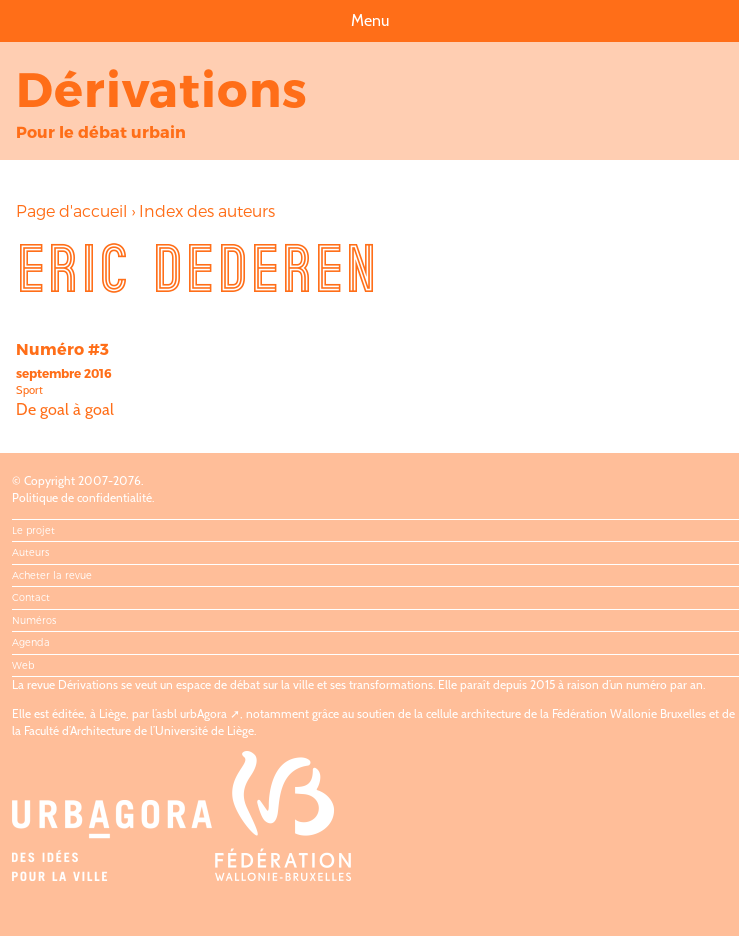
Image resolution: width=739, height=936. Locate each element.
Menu (370, 20)
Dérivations (162, 87)
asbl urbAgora (191, 713)
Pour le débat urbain (101, 131)
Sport (29, 390)
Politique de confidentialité (82, 497)
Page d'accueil (71, 210)
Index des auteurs (207, 210)
